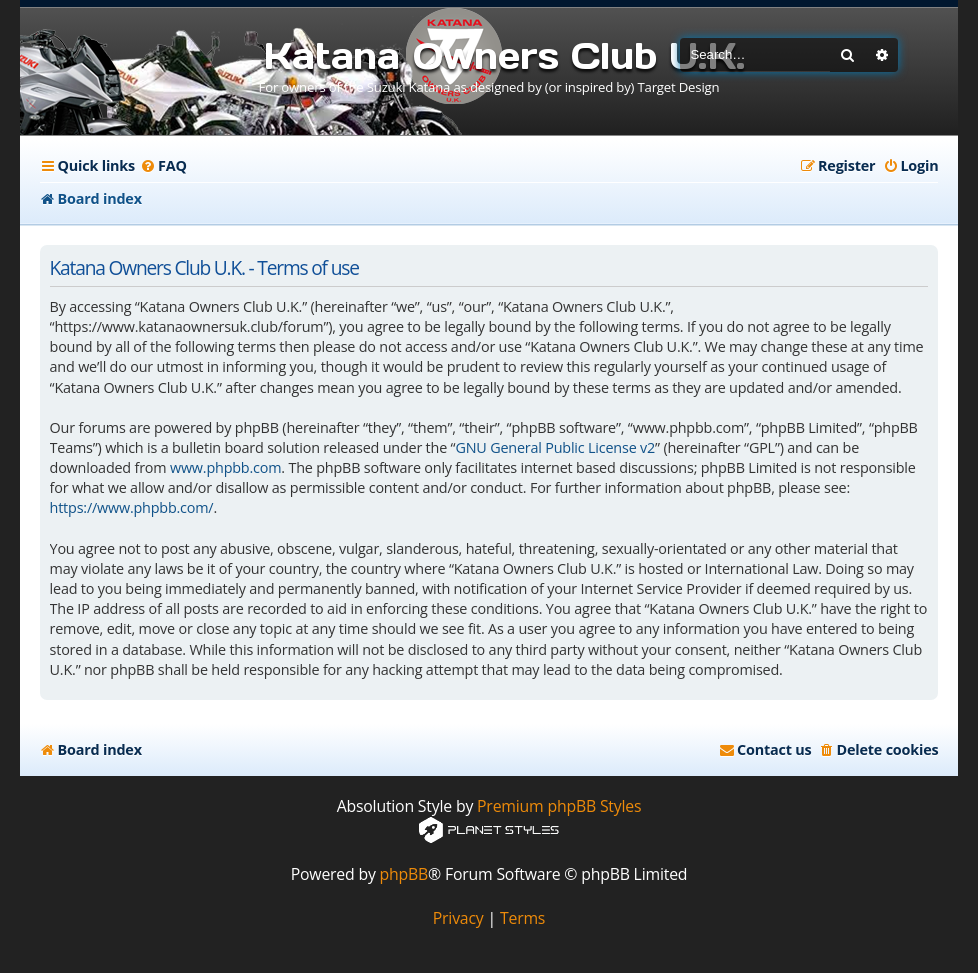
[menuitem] (163, 166)
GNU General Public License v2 (555, 447)
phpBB (404, 874)
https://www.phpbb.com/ (132, 507)
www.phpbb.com (225, 467)
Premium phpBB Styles (559, 806)
